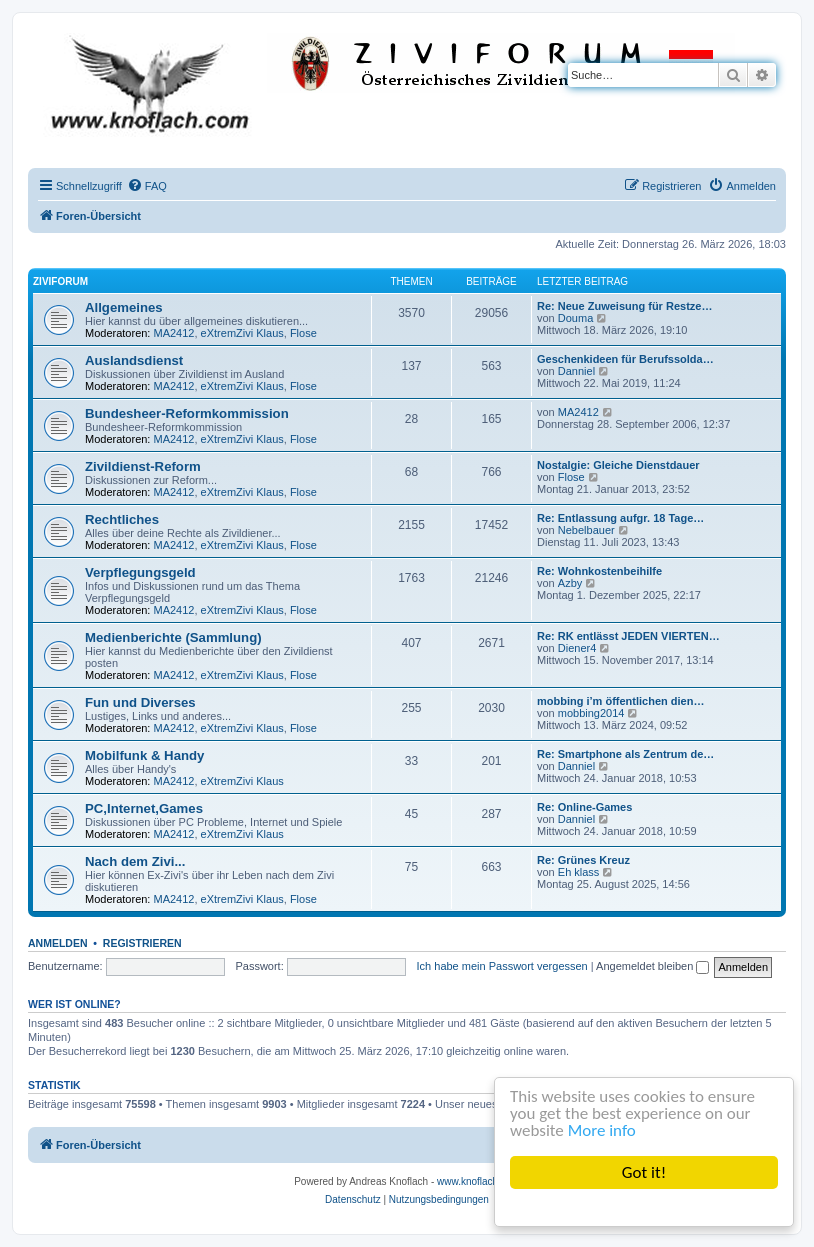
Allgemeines (124, 307)
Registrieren (142, 943)
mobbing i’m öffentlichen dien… (620, 701)
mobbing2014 (591, 713)
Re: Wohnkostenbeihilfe (599, 571)
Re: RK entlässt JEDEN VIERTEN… (628, 636)
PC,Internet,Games (144, 808)
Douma (575, 318)
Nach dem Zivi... (135, 861)
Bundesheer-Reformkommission (187, 413)
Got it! (644, 1172)
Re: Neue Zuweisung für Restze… (624, 306)
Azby (570, 583)
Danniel (576, 371)
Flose (303, 333)
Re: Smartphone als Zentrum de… (625, 754)
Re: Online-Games (584, 807)
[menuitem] (147, 186)
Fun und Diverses (140, 702)
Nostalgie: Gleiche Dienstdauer (618, 465)
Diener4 (577, 648)
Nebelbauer (586, 530)
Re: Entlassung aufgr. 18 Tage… (620, 518)
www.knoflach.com (478, 1181)
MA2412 (174, 333)
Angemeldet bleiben (652, 966)
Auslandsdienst (134, 360)
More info (602, 1130)
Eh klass (579, 872)
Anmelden (58, 943)
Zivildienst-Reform (143, 466)
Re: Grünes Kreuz (583, 860)
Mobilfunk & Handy (144, 755)
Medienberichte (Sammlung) (173, 637)
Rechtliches (122, 519)
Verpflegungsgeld (140, 572)
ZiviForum (60, 281)
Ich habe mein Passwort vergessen (502, 966)
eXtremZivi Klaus (242, 333)
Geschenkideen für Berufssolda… (625, 359)
